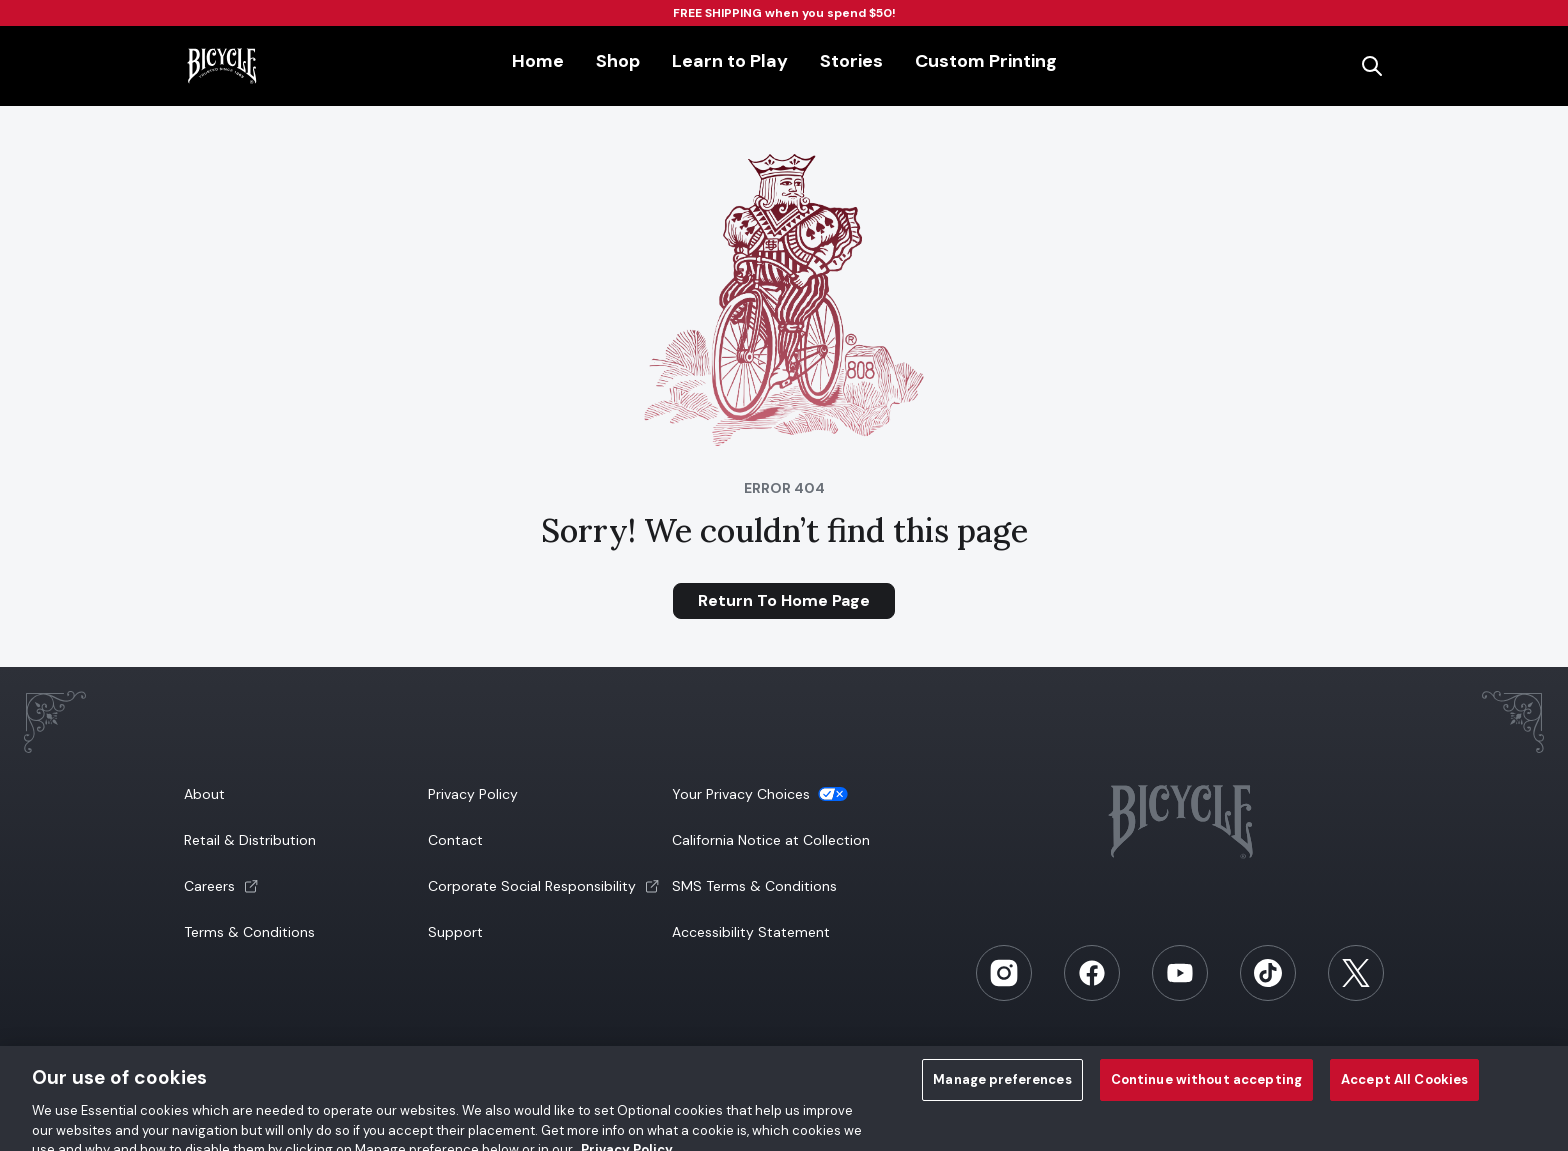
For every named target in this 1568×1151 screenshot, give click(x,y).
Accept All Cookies (1404, 1088)
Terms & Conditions (249, 932)
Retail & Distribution (250, 840)
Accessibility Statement (751, 932)
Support (455, 932)
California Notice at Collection (771, 840)
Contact (455, 840)
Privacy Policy (473, 794)
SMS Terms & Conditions (754, 886)
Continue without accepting (1206, 1088)
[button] (304, 886)
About (204, 794)
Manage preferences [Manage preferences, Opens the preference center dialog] (1002, 1088)
